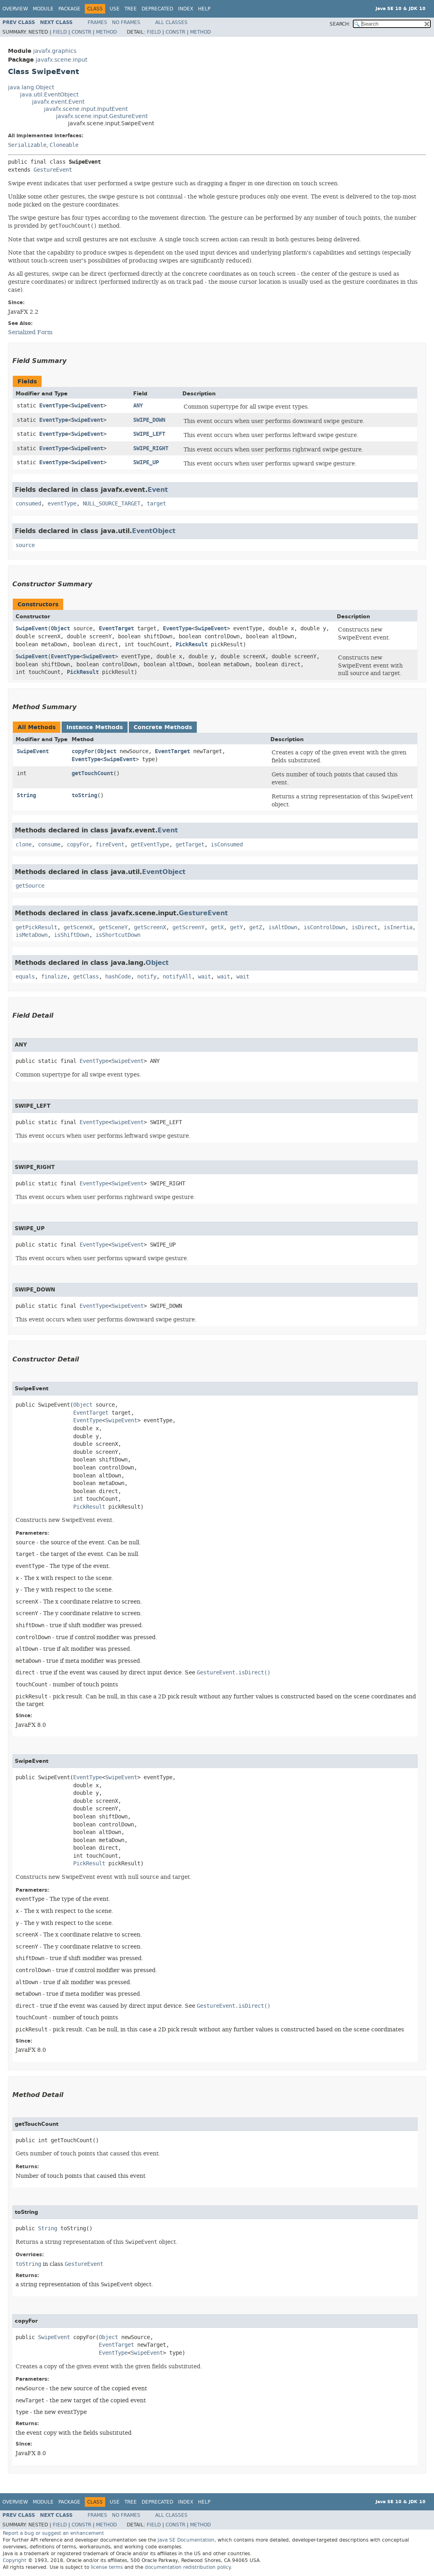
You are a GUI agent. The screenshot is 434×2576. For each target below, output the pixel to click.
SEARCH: (340, 24)
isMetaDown (32, 935)
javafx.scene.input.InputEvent (86, 109)
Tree (130, 9)
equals (25, 976)
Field (60, 32)
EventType (53, 405)
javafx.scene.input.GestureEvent (102, 116)
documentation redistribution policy (187, 2567)
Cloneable (64, 145)
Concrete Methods (163, 727)
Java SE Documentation (186, 2540)
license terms (107, 2567)
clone (24, 844)
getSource (30, 885)
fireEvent (110, 844)
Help (204, 9)
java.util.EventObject (49, 94)
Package (69, 9)
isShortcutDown (118, 935)
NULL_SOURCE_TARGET (111, 503)
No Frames (126, 22)
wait (204, 976)
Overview (15, 9)
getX (217, 927)
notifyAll (177, 976)
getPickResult (36, 927)
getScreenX (150, 927)
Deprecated (157, 9)
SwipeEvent (87, 405)
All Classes (171, 22)
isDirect (364, 927)
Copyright (14, 2560)
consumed (28, 503)
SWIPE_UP (146, 462)
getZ (255, 927)
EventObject (154, 531)
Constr (81, 32)
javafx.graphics (54, 51)
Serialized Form (30, 332)
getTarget (190, 844)
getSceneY (113, 927)
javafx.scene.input (61, 59)
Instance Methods (94, 727)
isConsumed (227, 844)
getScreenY (188, 927)
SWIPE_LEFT (149, 434)
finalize (54, 976)
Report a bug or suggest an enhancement (53, 2533)
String (26, 795)
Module (43, 9)
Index (185, 9)
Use (115, 9)
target (156, 503)
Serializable (27, 145)
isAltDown (282, 927)
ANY (138, 405)
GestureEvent (53, 169)
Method (106, 32)
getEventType (150, 844)
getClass (86, 976)
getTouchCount (92, 773)
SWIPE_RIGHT (150, 448)
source (25, 545)
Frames (97, 22)
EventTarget (116, 628)
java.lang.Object (31, 87)
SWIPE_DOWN (149, 420)
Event (158, 489)
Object (60, 628)
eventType (62, 503)
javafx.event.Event (58, 101)
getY (236, 927)
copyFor (83, 751)
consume (49, 844)
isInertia (398, 927)
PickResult (192, 644)
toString (84, 795)
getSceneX (78, 927)
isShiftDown (71, 935)
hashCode (118, 976)
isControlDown (324, 927)
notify (146, 976)
